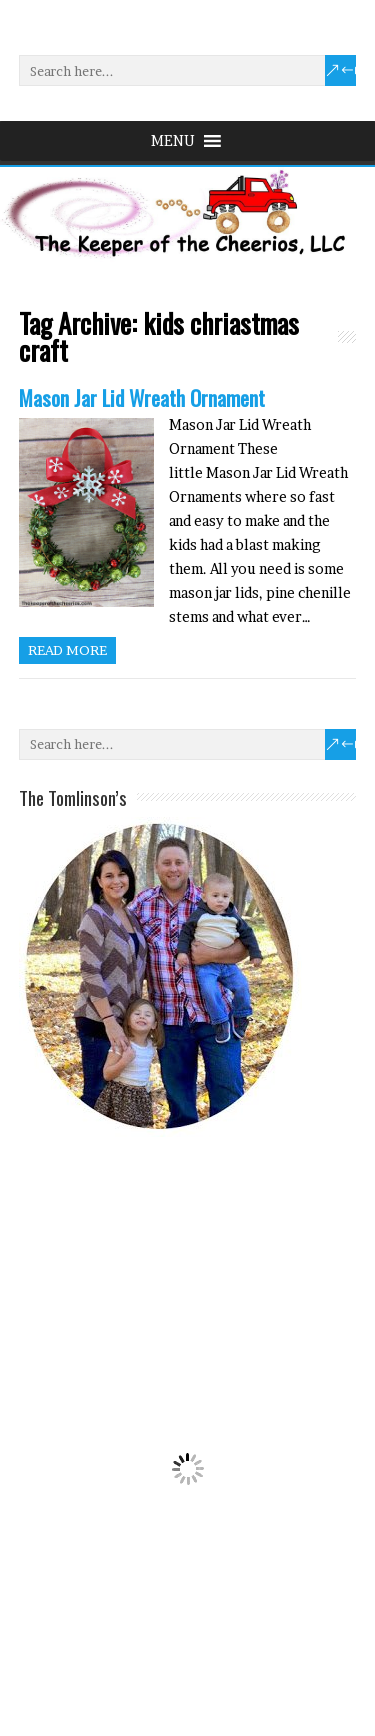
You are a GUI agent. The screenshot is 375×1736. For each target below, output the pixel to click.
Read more (67, 650)
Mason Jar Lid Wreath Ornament (142, 397)
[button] (173, 141)
